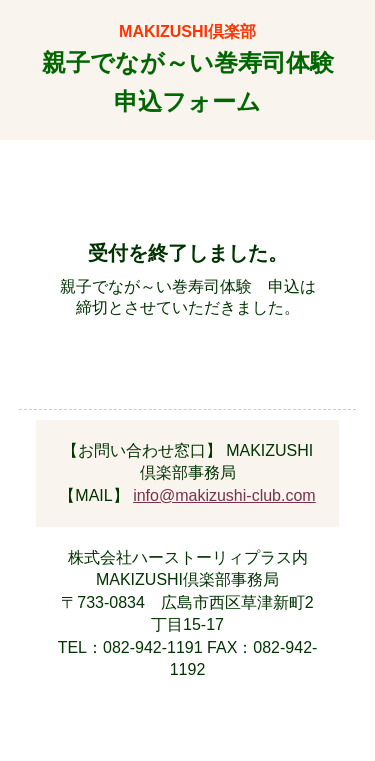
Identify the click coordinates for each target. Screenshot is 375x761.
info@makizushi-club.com (224, 495)
